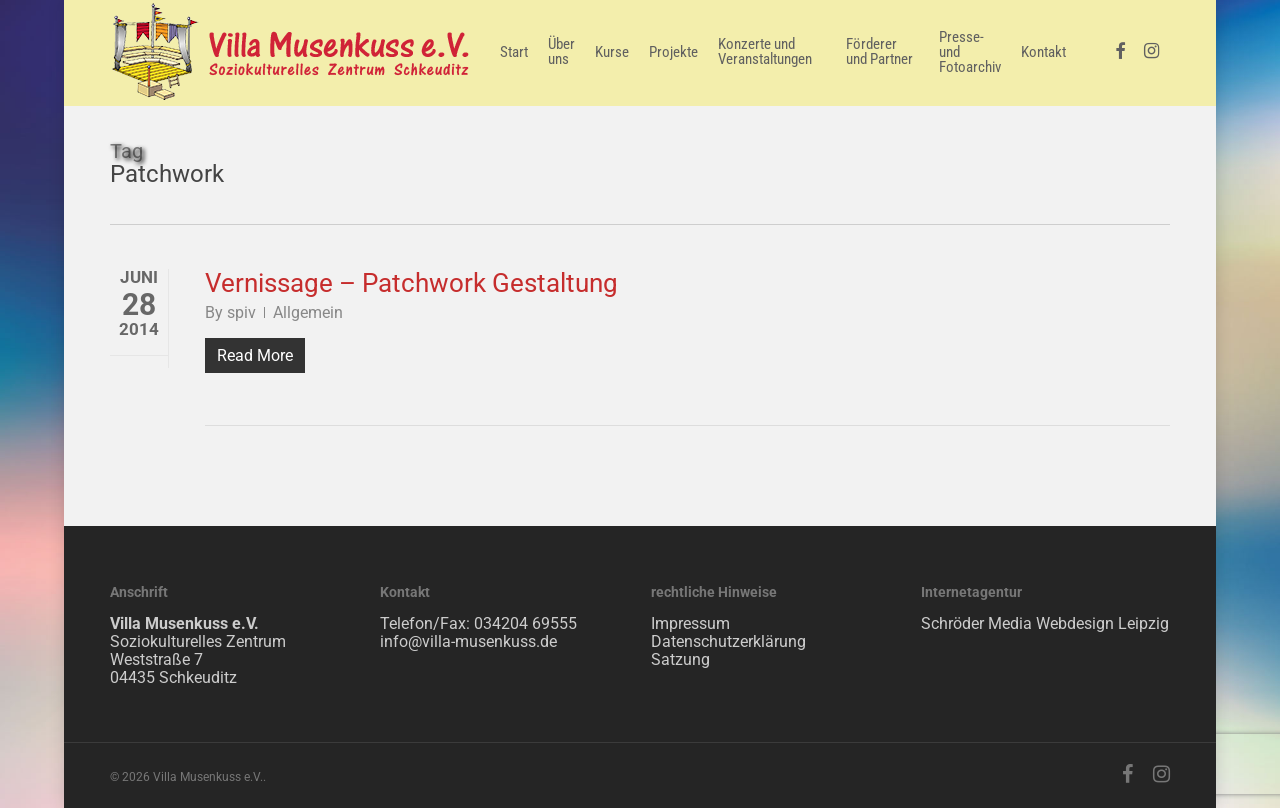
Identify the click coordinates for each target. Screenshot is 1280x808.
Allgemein (308, 312)
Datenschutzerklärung (728, 641)
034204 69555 (525, 623)
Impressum (690, 623)
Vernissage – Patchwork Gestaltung (411, 283)
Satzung (680, 659)
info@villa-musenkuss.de (468, 641)
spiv (241, 312)
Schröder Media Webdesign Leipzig (1045, 623)
